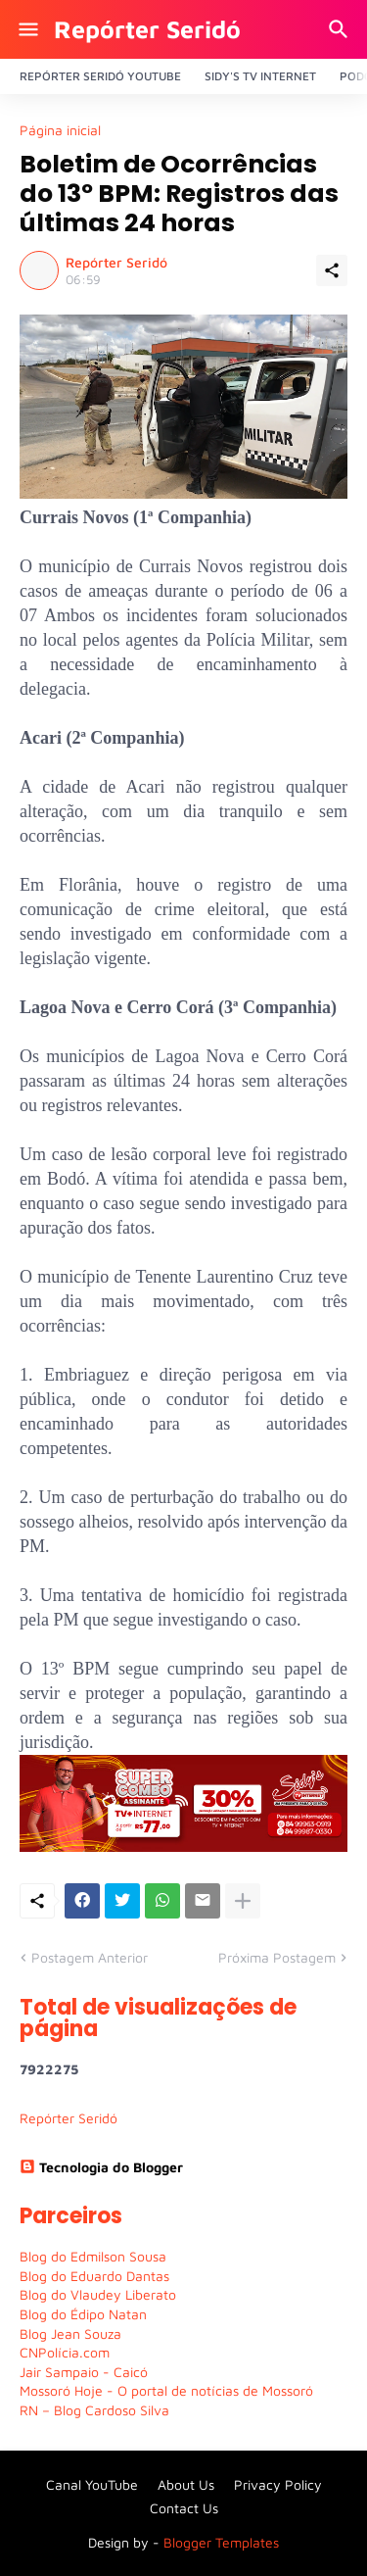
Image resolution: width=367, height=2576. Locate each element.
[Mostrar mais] (242, 1901)
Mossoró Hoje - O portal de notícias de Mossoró (166, 2390)
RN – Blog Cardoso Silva (94, 2410)
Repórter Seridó (147, 29)
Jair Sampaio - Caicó (84, 2371)
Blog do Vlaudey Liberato (98, 2294)
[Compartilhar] (331, 270)
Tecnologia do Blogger (101, 2167)
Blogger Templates (221, 2542)
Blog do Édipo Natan (83, 2314)
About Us (186, 2484)
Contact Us (184, 2508)
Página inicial (60, 130)
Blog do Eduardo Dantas (94, 2275)
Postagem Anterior (89, 1957)
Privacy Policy (278, 2484)
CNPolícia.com (65, 2352)
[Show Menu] (27, 29)
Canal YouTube (92, 2484)
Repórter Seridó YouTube (100, 76)
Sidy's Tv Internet (260, 76)
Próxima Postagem (277, 1957)
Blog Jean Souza (70, 2333)
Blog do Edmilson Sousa (93, 2256)
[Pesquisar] (341, 29)
